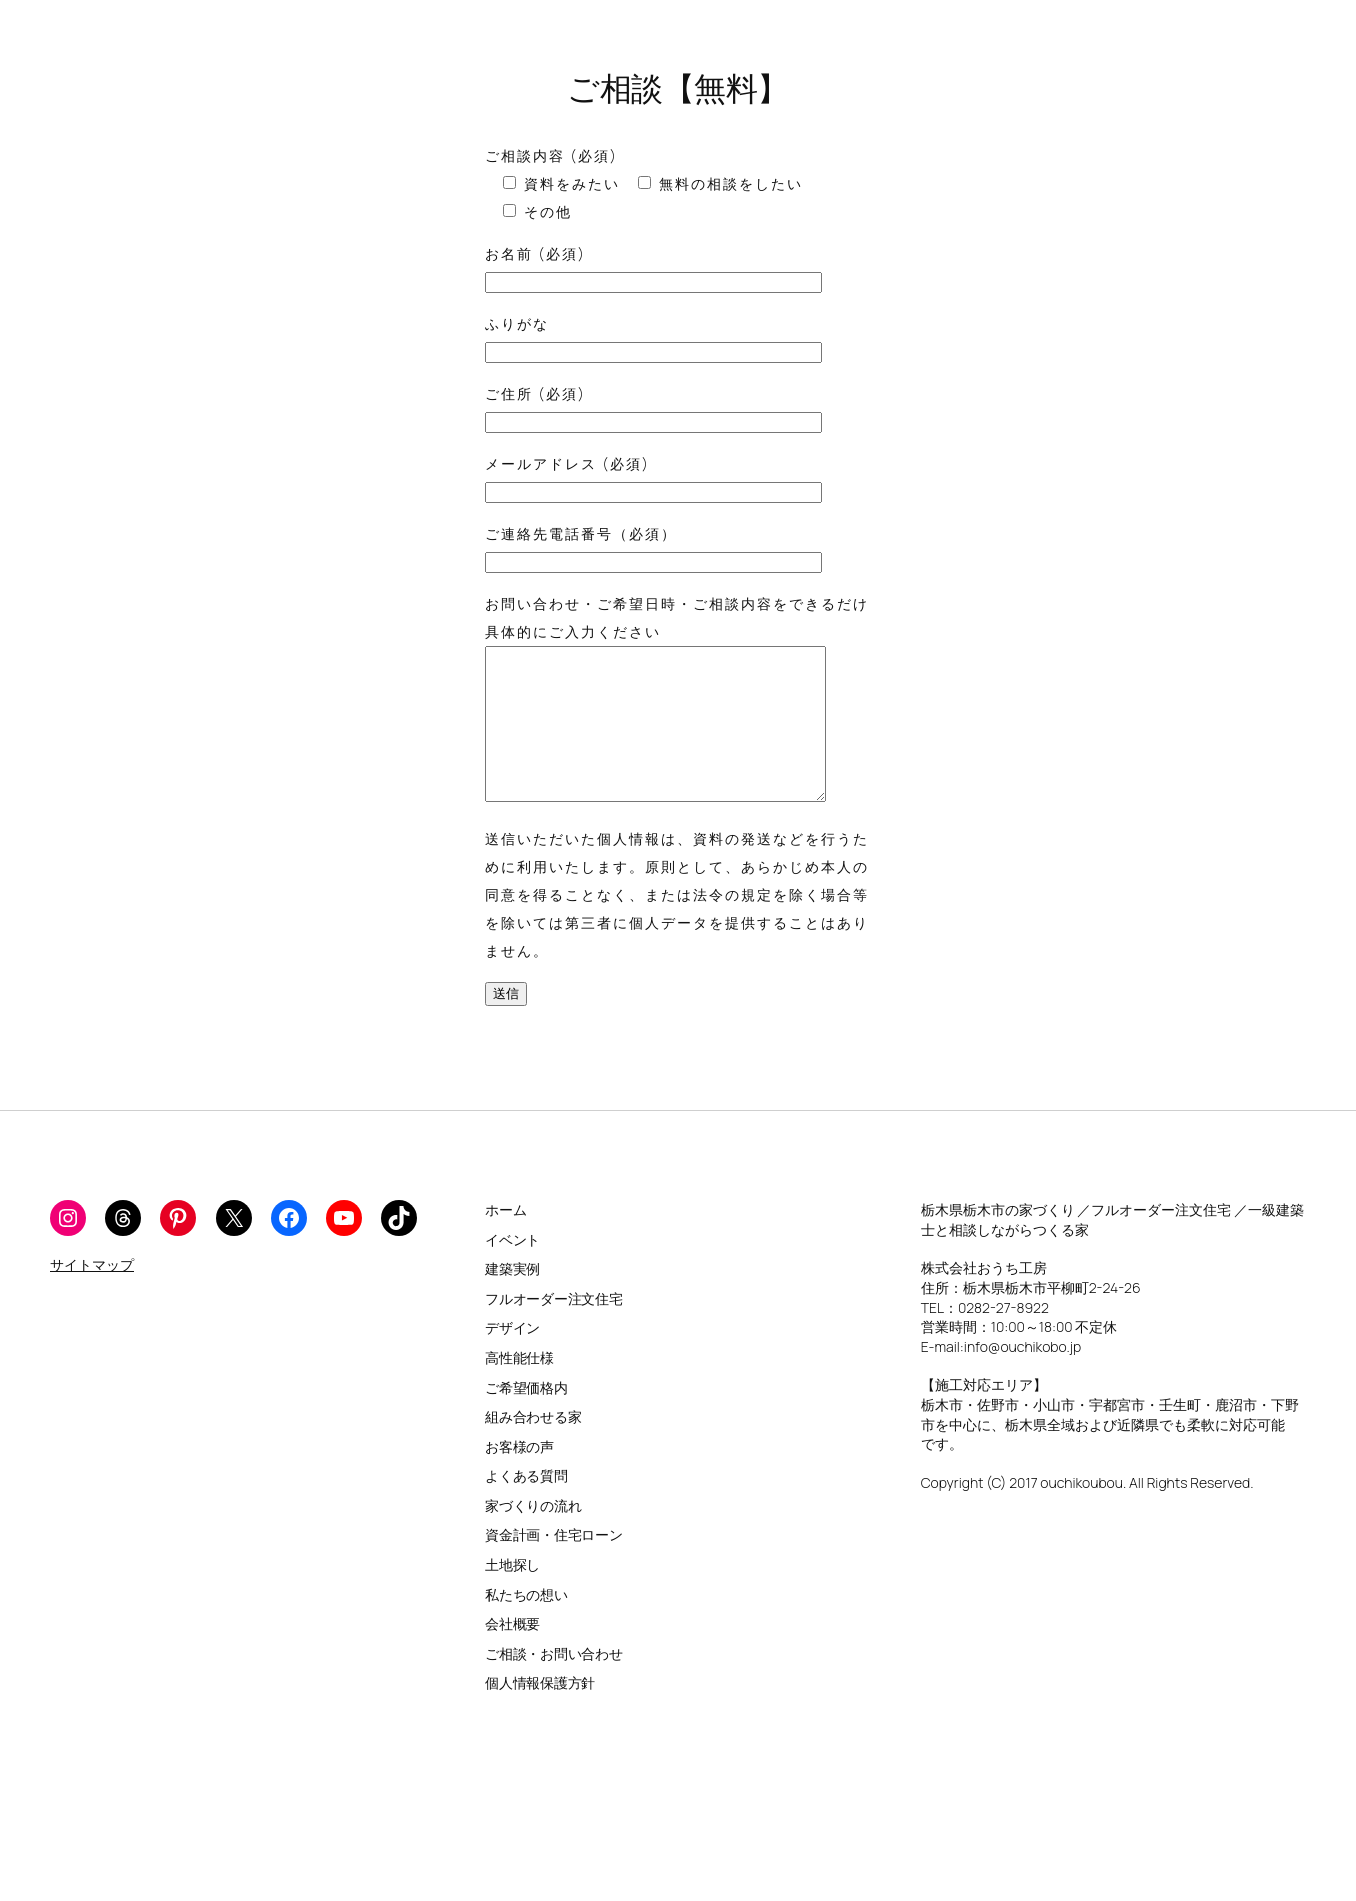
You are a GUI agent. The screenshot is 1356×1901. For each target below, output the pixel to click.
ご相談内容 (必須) (551, 155)
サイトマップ (92, 1294)
